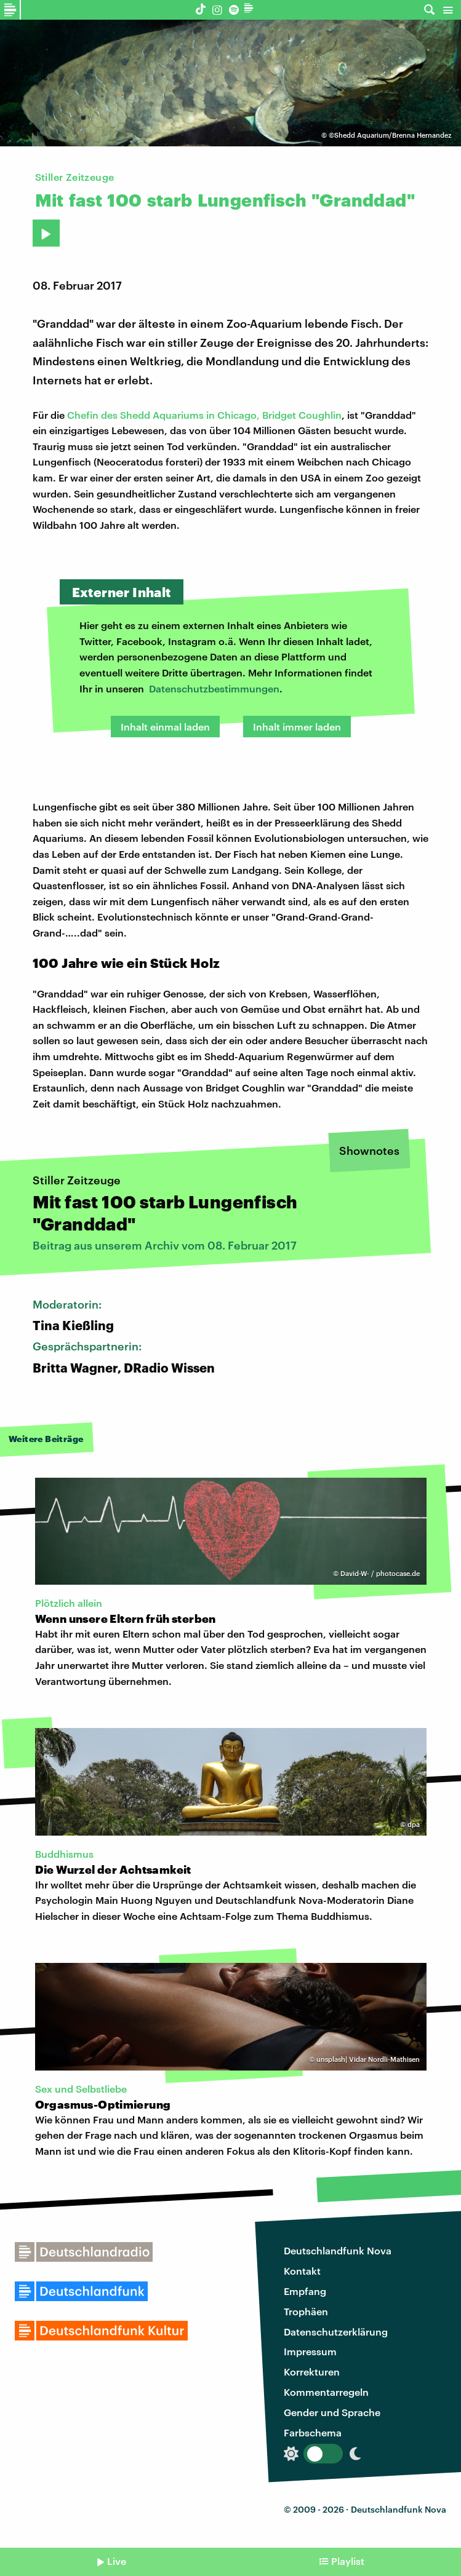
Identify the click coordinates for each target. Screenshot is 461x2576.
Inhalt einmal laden (165, 726)
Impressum (310, 2351)
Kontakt (302, 2271)
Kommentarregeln (326, 2392)
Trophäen (306, 2311)
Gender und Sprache (332, 2412)
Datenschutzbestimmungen (214, 688)
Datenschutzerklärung (336, 2331)
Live (116, 2561)
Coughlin (320, 415)
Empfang (305, 2291)
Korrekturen (312, 2371)
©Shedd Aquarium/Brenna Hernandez (390, 135)
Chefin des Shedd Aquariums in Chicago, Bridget (183, 415)
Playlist (347, 2561)
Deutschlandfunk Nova (337, 2250)
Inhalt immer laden (297, 726)
